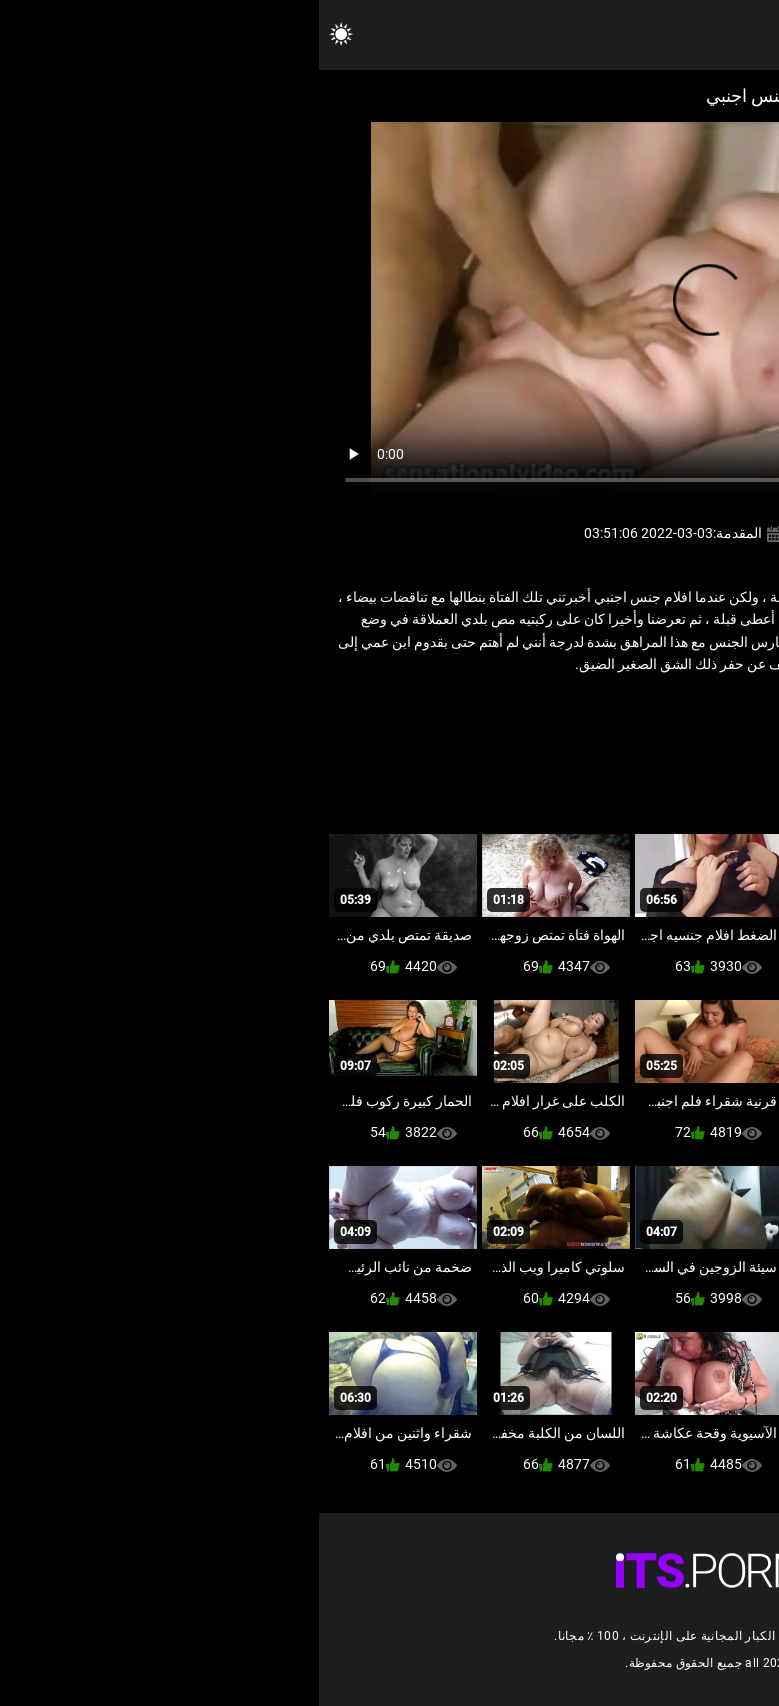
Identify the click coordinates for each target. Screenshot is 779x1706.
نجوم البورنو (508, 708)
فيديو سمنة (584, 708)
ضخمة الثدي (661, 708)
